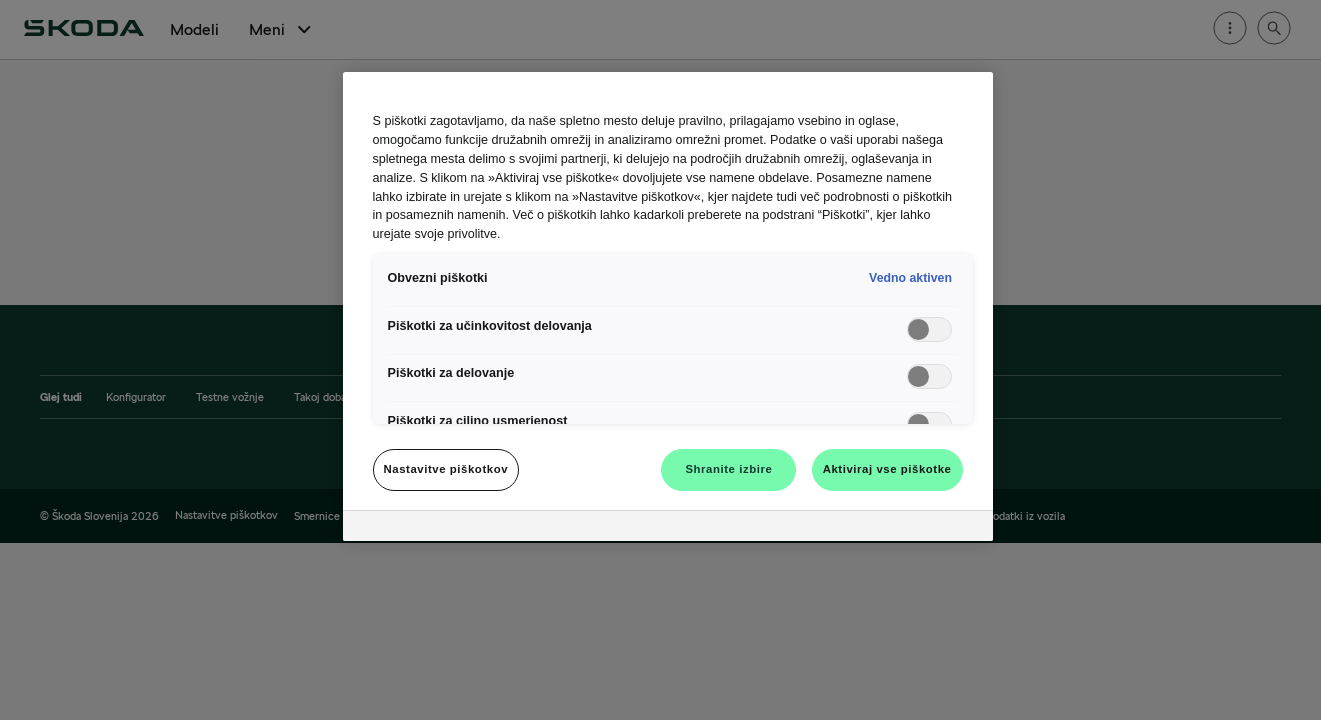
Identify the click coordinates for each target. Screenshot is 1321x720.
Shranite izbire (728, 469)
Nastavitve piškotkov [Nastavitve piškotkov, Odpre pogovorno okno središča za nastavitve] (446, 469)
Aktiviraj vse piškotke (887, 469)
